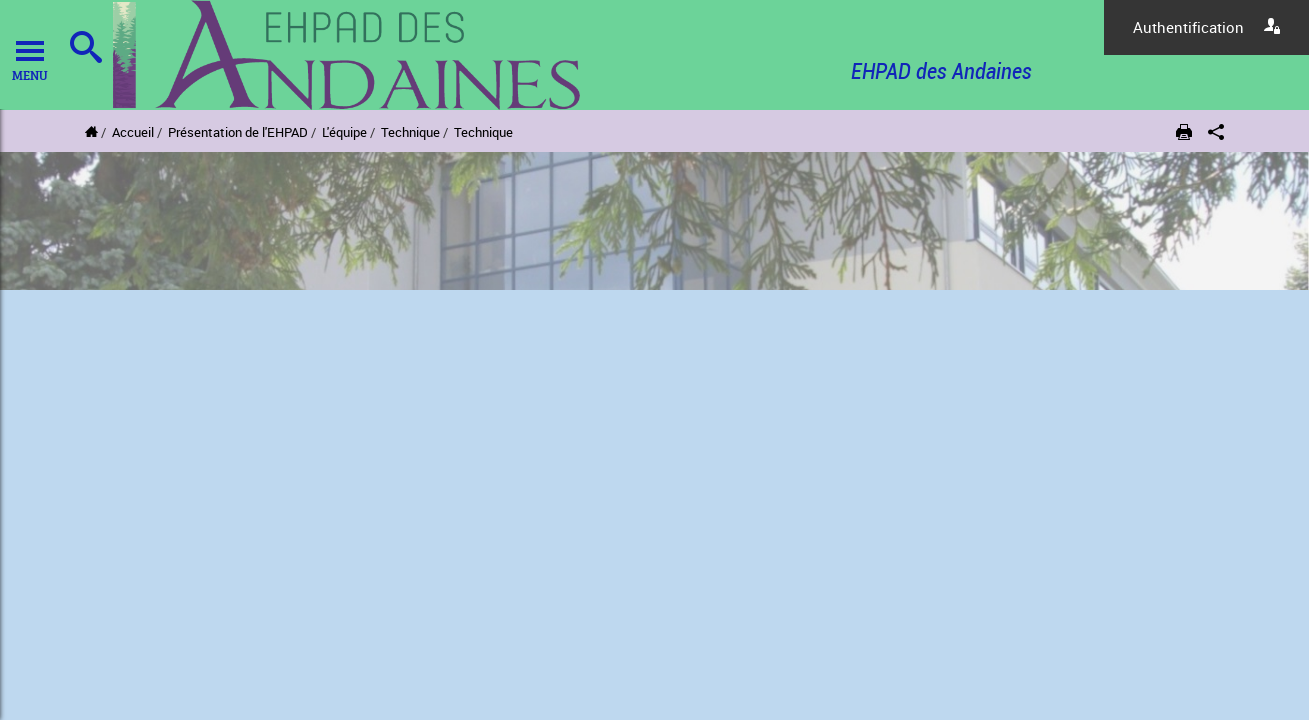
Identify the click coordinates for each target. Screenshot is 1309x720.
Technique (410, 132)
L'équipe (344, 132)
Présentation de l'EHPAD (238, 132)
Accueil (133, 132)
